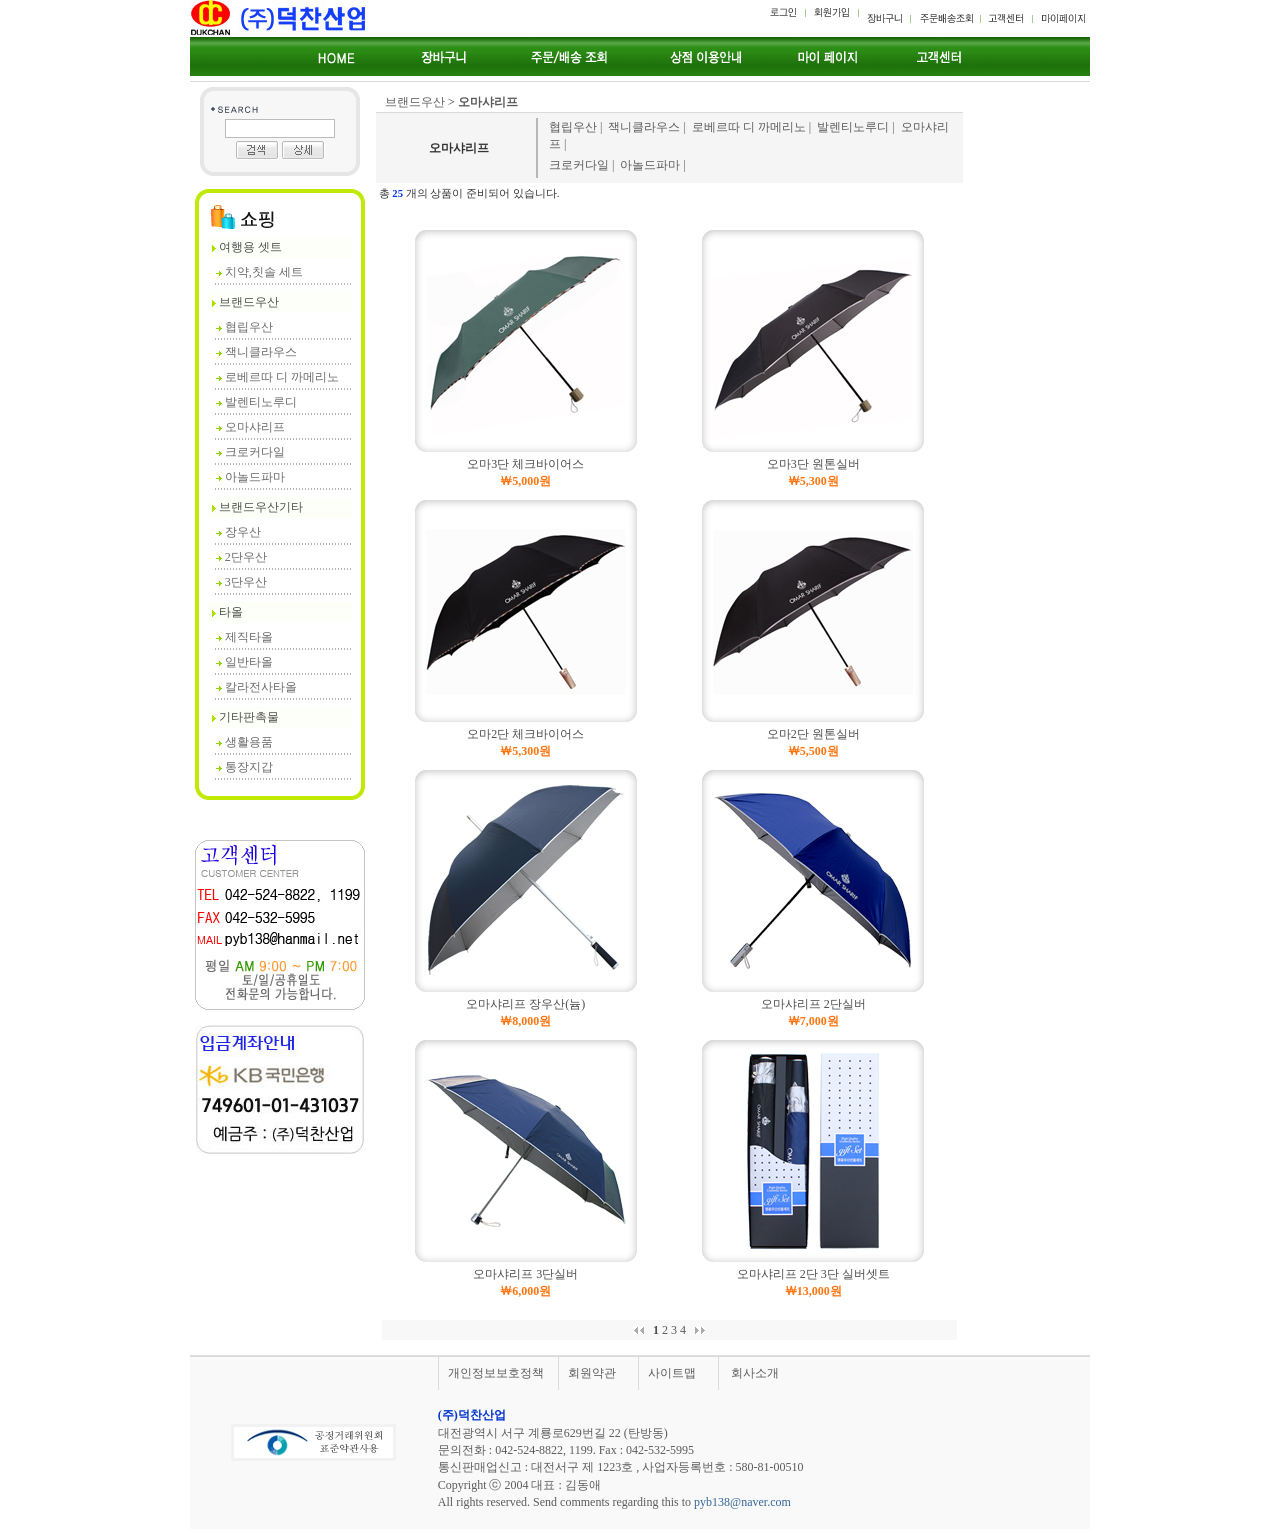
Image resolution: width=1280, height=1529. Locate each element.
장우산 (238, 532)
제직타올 (244, 637)
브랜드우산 (415, 102)
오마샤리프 (250, 427)
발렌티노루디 (256, 402)
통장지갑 (244, 767)
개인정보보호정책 (496, 1373)
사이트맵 (672, 1373)
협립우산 (244, 327)
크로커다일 (250, 452)
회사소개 (755, 1373)
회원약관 (592, 1373)
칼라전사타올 (256, 687)
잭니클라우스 (256, 352)
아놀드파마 (250, 477)
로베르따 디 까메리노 (277, 377)
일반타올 (244, 662)
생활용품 (244, 742)
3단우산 (241, 582)
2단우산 (241, 557)
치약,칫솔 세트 (259, 272)
